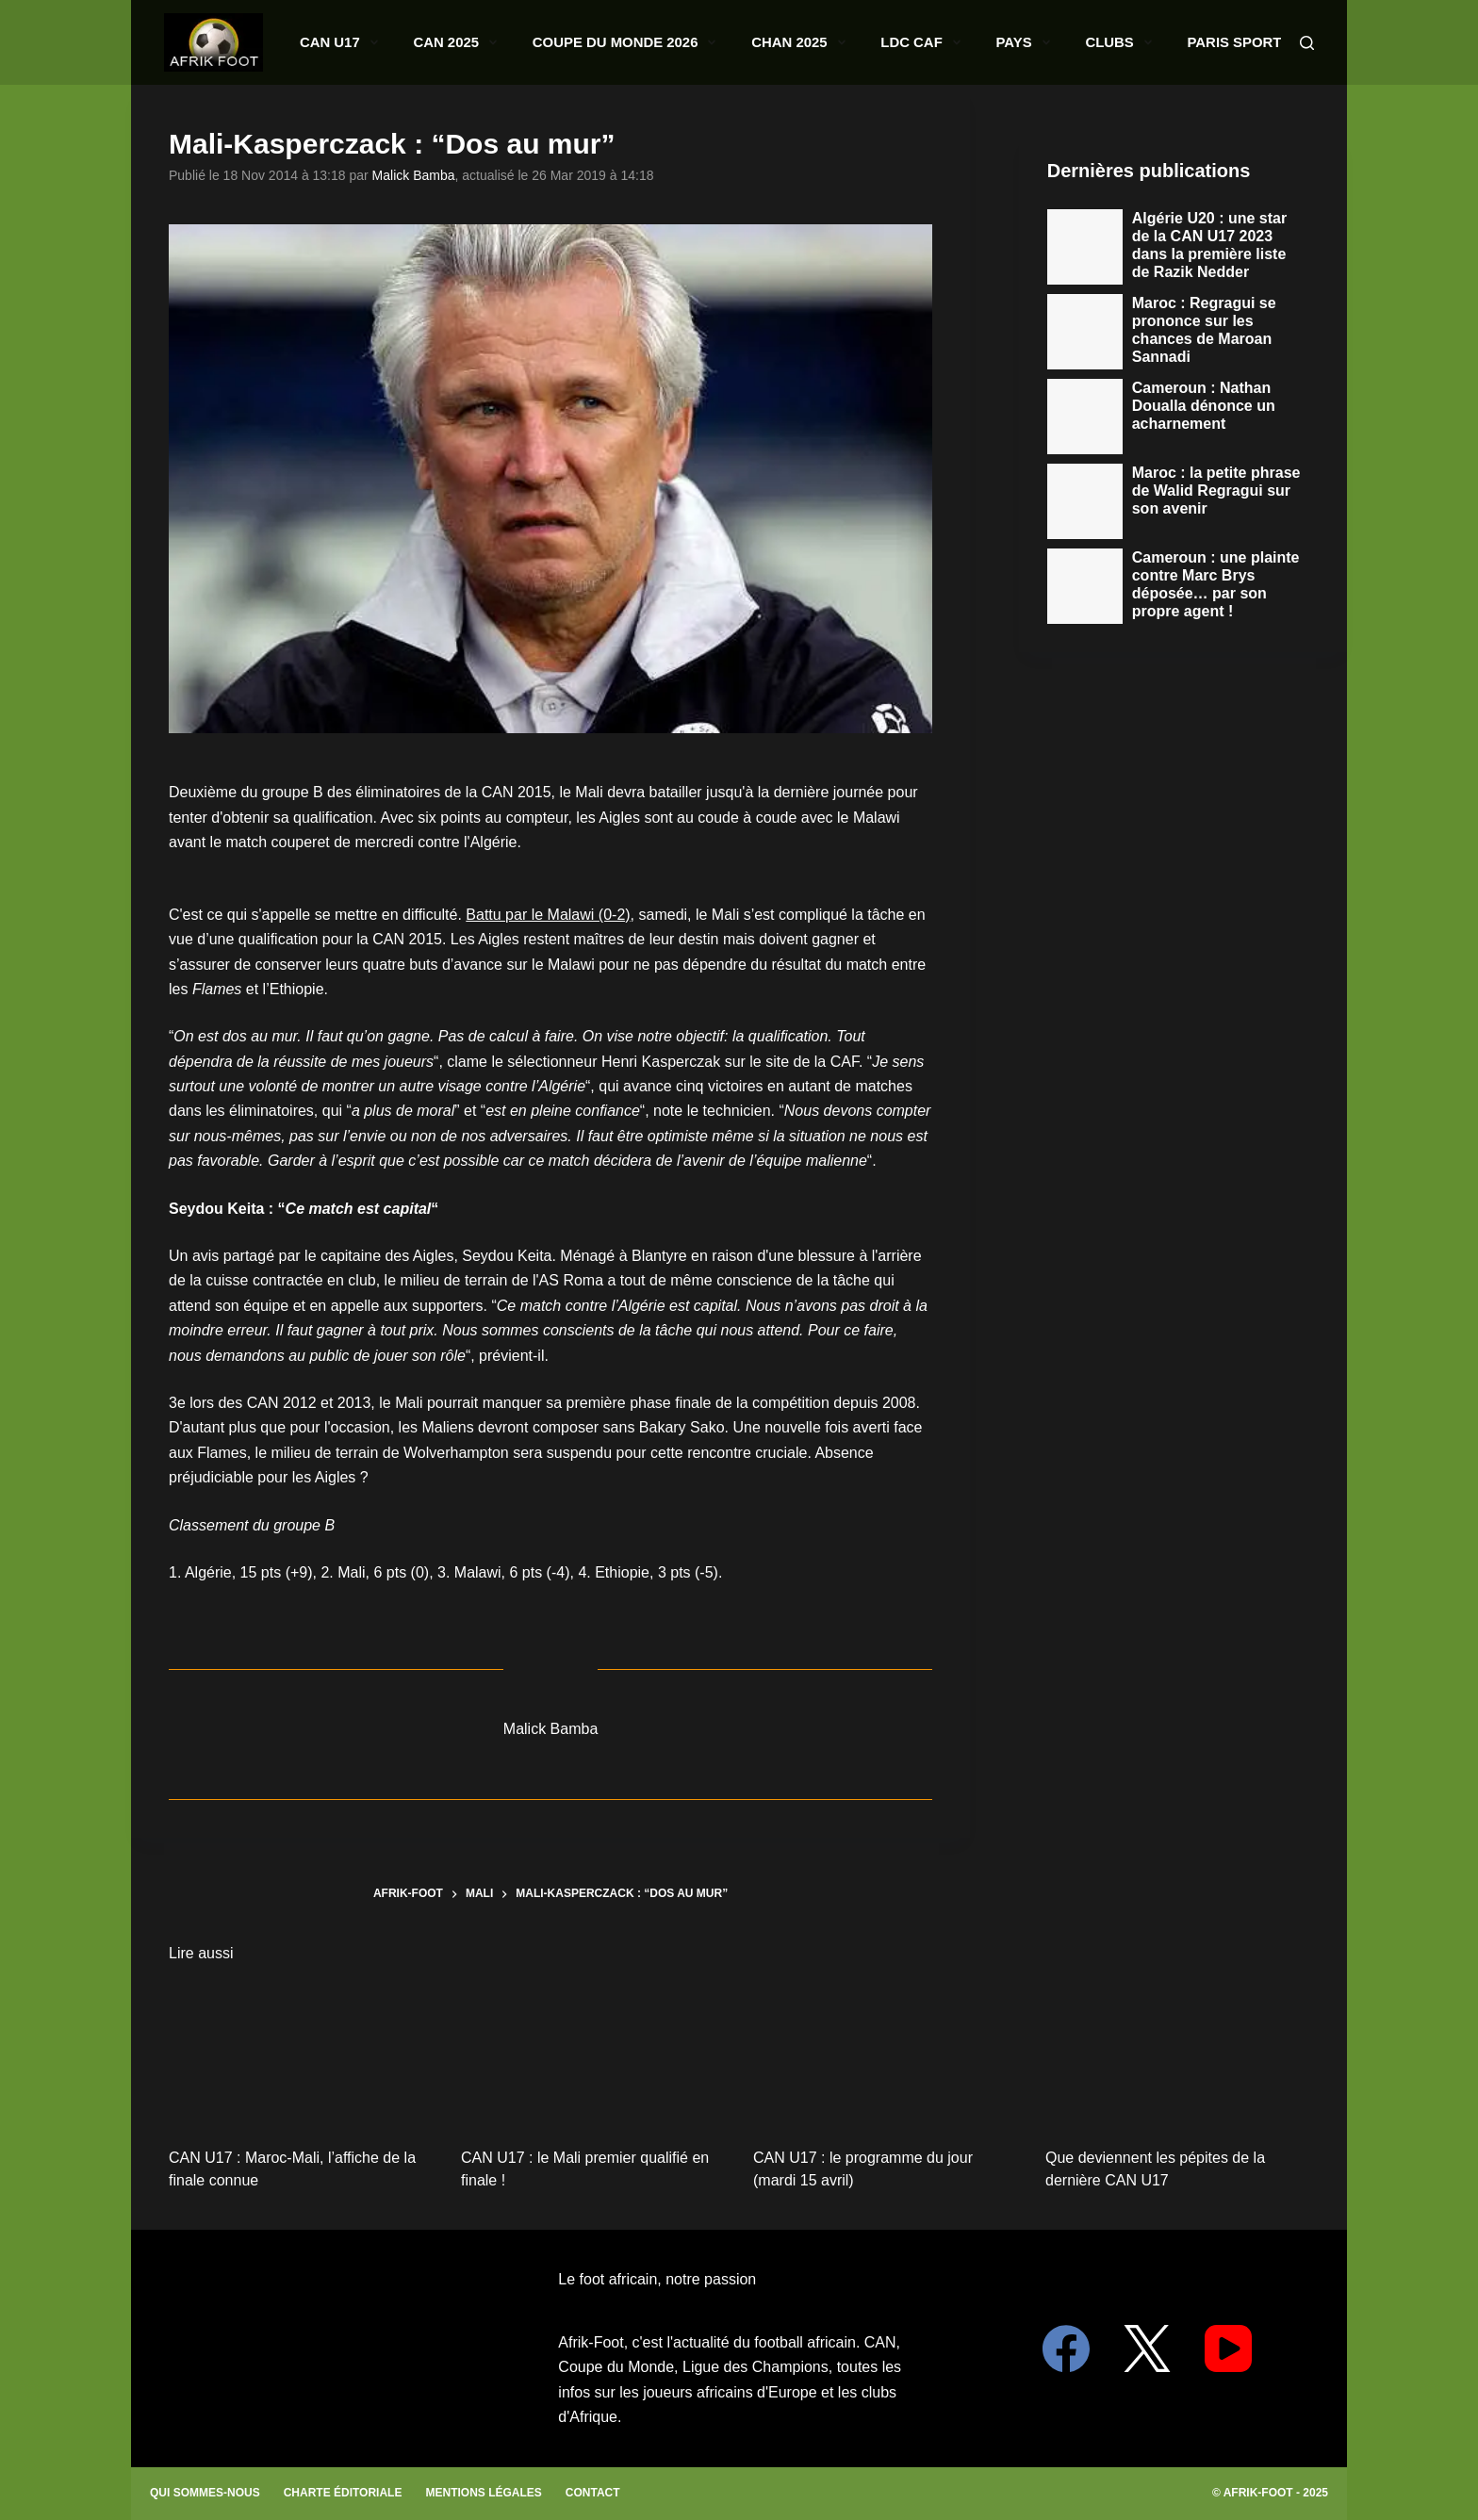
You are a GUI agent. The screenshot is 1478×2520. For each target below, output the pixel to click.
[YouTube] (1228, 2348)
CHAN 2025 (859, 42)
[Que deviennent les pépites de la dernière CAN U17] (1177, 2054)
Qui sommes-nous (205, 2492)
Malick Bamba (413, 175)
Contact (593, 2492)
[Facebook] (1066, 2348)
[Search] (1307, 43)
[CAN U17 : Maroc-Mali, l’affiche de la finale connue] (301, 2054)
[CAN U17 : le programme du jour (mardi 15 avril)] (885, 2054)
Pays (1035, 42)
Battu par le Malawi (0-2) (548, 915)
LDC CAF (955, 42)
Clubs (1110, 42)
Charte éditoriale (343, 2492)
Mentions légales (483, 2492)
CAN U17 (496, 42)
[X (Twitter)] (1147, 2348)
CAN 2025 (587, 42)
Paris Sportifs (1217, 42)
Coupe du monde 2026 (721, 42)
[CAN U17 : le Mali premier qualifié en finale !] (593, 2054)
